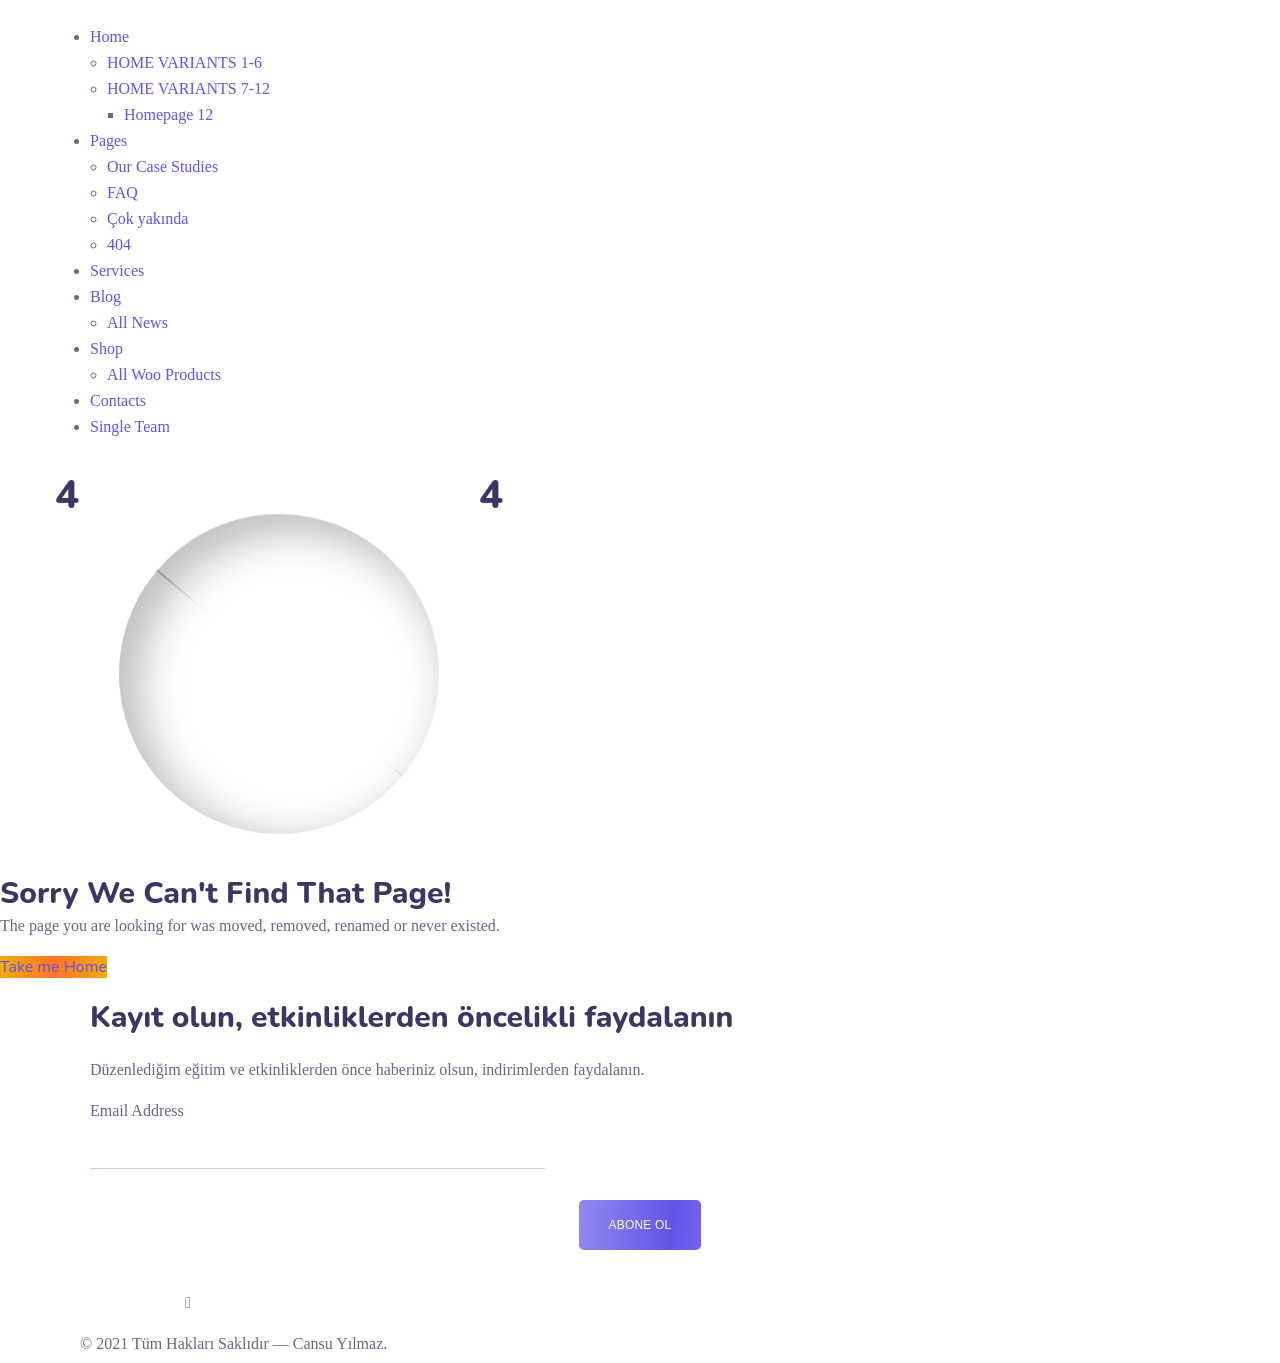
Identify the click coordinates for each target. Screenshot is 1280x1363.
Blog (105, 296)
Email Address (137, 1110)
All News (137, 322)
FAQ (122, 192)
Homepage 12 (168, 114)
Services (117, 270)
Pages (108, 140)
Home (109, 36)
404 (119, 244)
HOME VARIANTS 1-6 (184, 62)
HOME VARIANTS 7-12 (188, 88)
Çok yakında (147, 218)
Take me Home (53, 967)
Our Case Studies (162, 166)
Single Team (130, 426)
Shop (106, 348)
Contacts (118, 400)
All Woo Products (164, 374)
